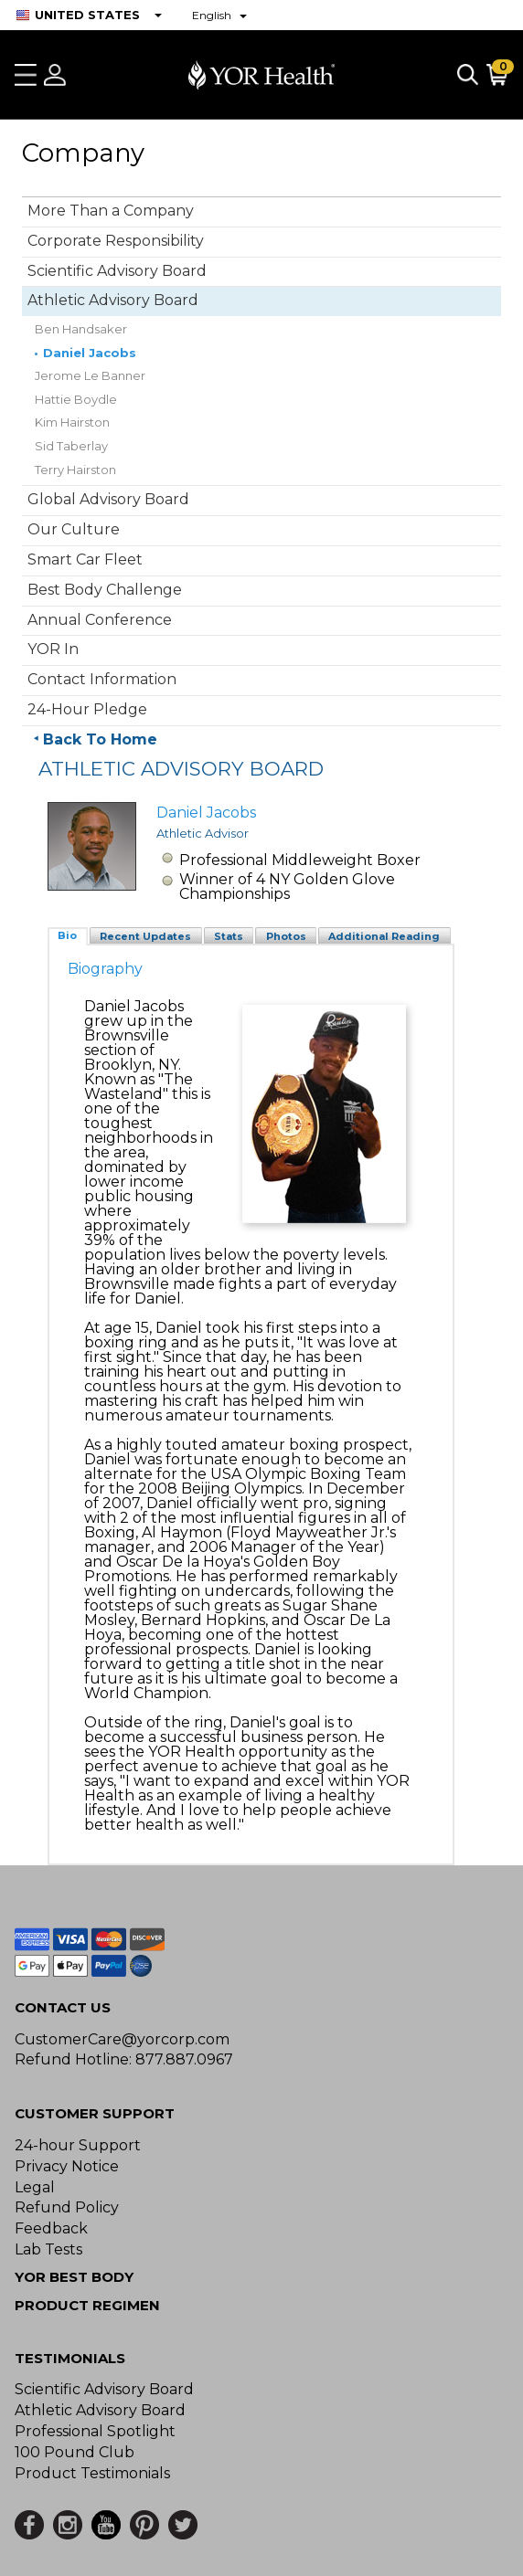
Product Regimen (87, 2305)
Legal (35, 2187)
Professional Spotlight (95, 2431)
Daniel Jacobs (89, 352)
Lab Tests (48, 2249)
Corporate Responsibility (115, 240)
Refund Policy (67, 2207)
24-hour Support (78, 2145)
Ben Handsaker (81, 329)
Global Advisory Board (108, 499)
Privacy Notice (67, 2166)
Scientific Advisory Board (117, 271)
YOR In (53, 649)
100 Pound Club (74, 2452)
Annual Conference (99, 619)
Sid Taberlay (71, 445)
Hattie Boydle (76, 399)
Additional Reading (384, 936)
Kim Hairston (72, 422)
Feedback (51, 2228)
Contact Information (101, 679)
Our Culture (73, 529)
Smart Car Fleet (85, 559)
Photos (286, 936)
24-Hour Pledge (87, 709)
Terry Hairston (75, 469)
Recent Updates (145, 936)
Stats (228, 936)
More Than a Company (110, 210)
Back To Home (100, 739)
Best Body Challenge (104, 589)
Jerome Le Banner (90, 375)
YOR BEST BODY (74, 2277)
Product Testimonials (92, 2473)
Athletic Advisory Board (112, 300)
